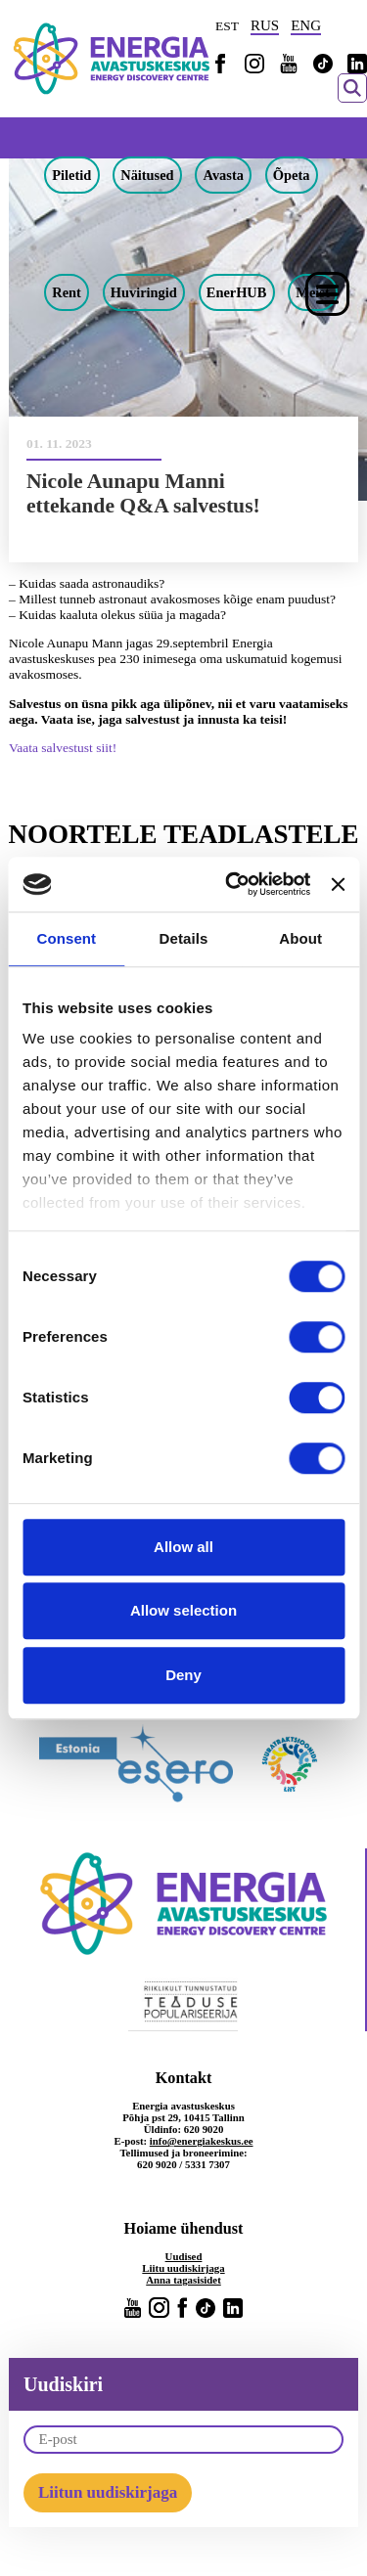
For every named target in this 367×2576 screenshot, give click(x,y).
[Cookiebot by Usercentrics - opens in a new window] (232, 884)
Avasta (224, 175)
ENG (306, 25)
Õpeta (291, 175)
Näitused (146, 175)
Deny (183, 1674)
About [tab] (300, 938)
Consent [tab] (66, 938)
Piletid (71, 175)
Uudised (184, 2256)
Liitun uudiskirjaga (107, 2492)
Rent (66, 292)
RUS (265, 25)
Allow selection (183, 1610)
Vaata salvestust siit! (62, 747)
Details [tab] (184, 938)
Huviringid (144, 292)
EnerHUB (236, 292)
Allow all (183, 1546)
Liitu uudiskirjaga (183, 2268)
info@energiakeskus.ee (201, 2141)
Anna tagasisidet (183, 2280)
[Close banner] (337, 884)
